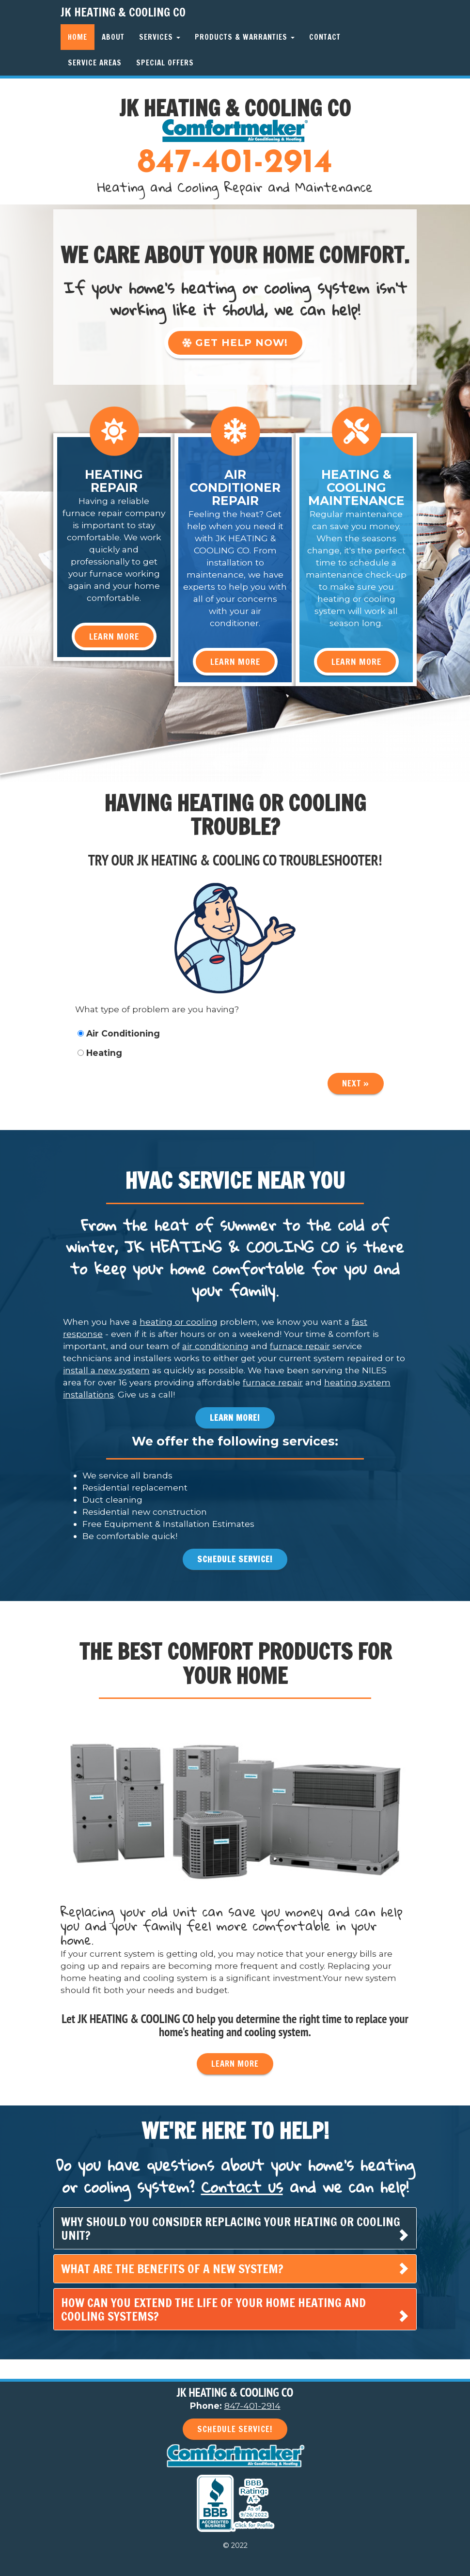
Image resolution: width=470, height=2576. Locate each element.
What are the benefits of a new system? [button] (172, 2268)
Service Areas (95, 63)
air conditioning (215, 1346)
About (113, 37)
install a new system (106, 1370)
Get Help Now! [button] (234, 342)
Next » (355, 1083)
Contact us (242, 2186)
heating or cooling (179, 1322)
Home (77, 37)
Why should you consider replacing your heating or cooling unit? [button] (230, 2228)
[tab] (235, 2228)
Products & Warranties (245, 37)
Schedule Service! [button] (235, 1559)
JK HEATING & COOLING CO (123, 12)
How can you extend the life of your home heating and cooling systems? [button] (213, 2309)
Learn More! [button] (235, 1418)
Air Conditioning (119, 1033)
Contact (325, 37)
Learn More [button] (114, 636)
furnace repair (300, 1346)
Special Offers (165, 63)
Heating (100, 1053)
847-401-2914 (235, 163)
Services (159, 37)
